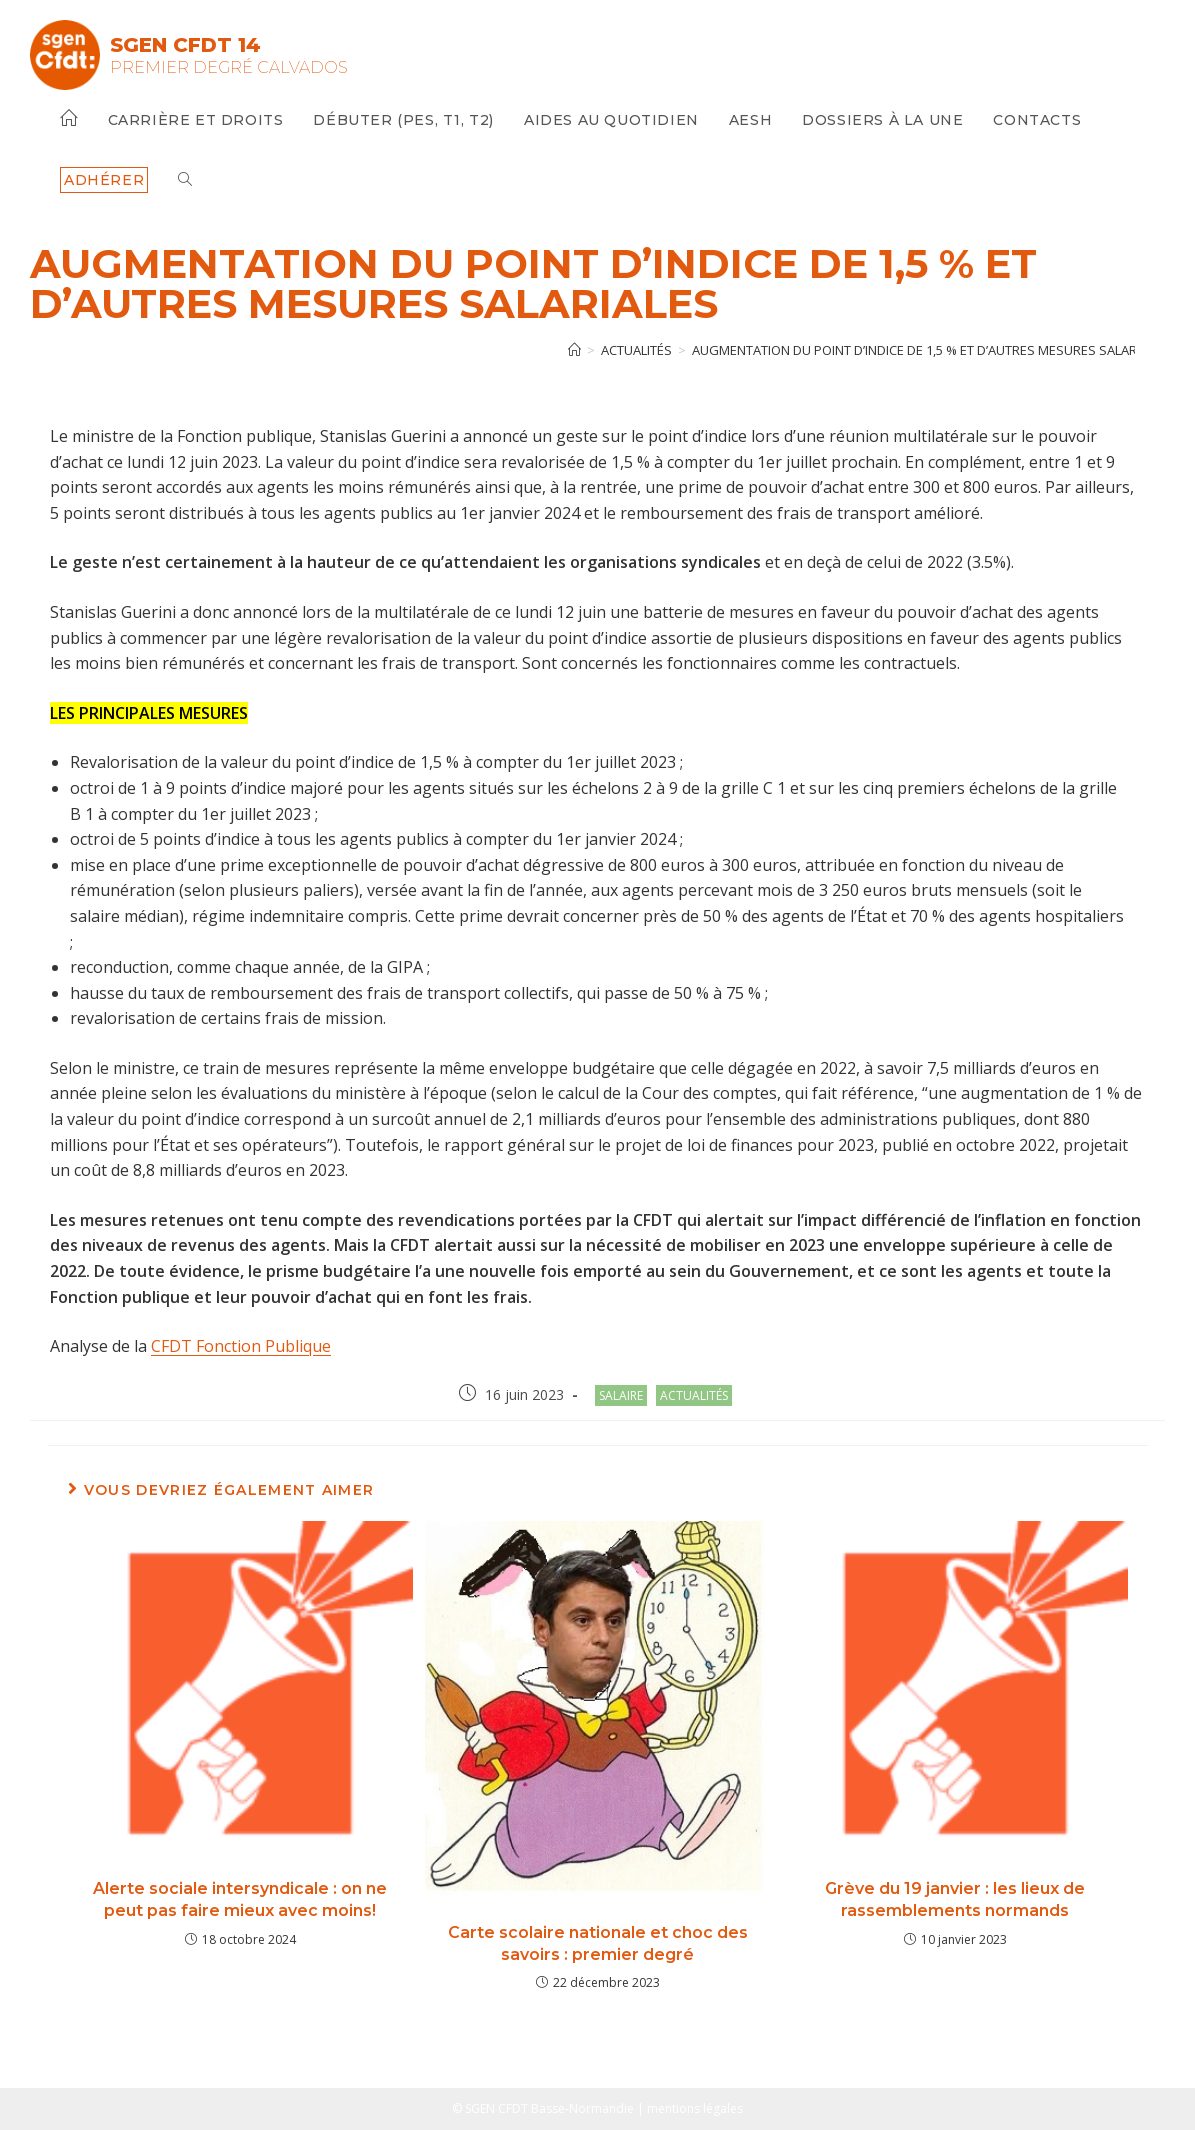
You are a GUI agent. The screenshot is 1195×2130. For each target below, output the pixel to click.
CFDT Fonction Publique (241, 1346)
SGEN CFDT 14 (185, 45)
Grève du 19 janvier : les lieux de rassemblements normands (955, 1899)
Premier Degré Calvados (229, 67)
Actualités (694, 1395)
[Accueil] (574, 350)
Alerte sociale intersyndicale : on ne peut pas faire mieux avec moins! (240, 1899)
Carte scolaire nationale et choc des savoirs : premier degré (598, 1943)
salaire (621, 1395)
